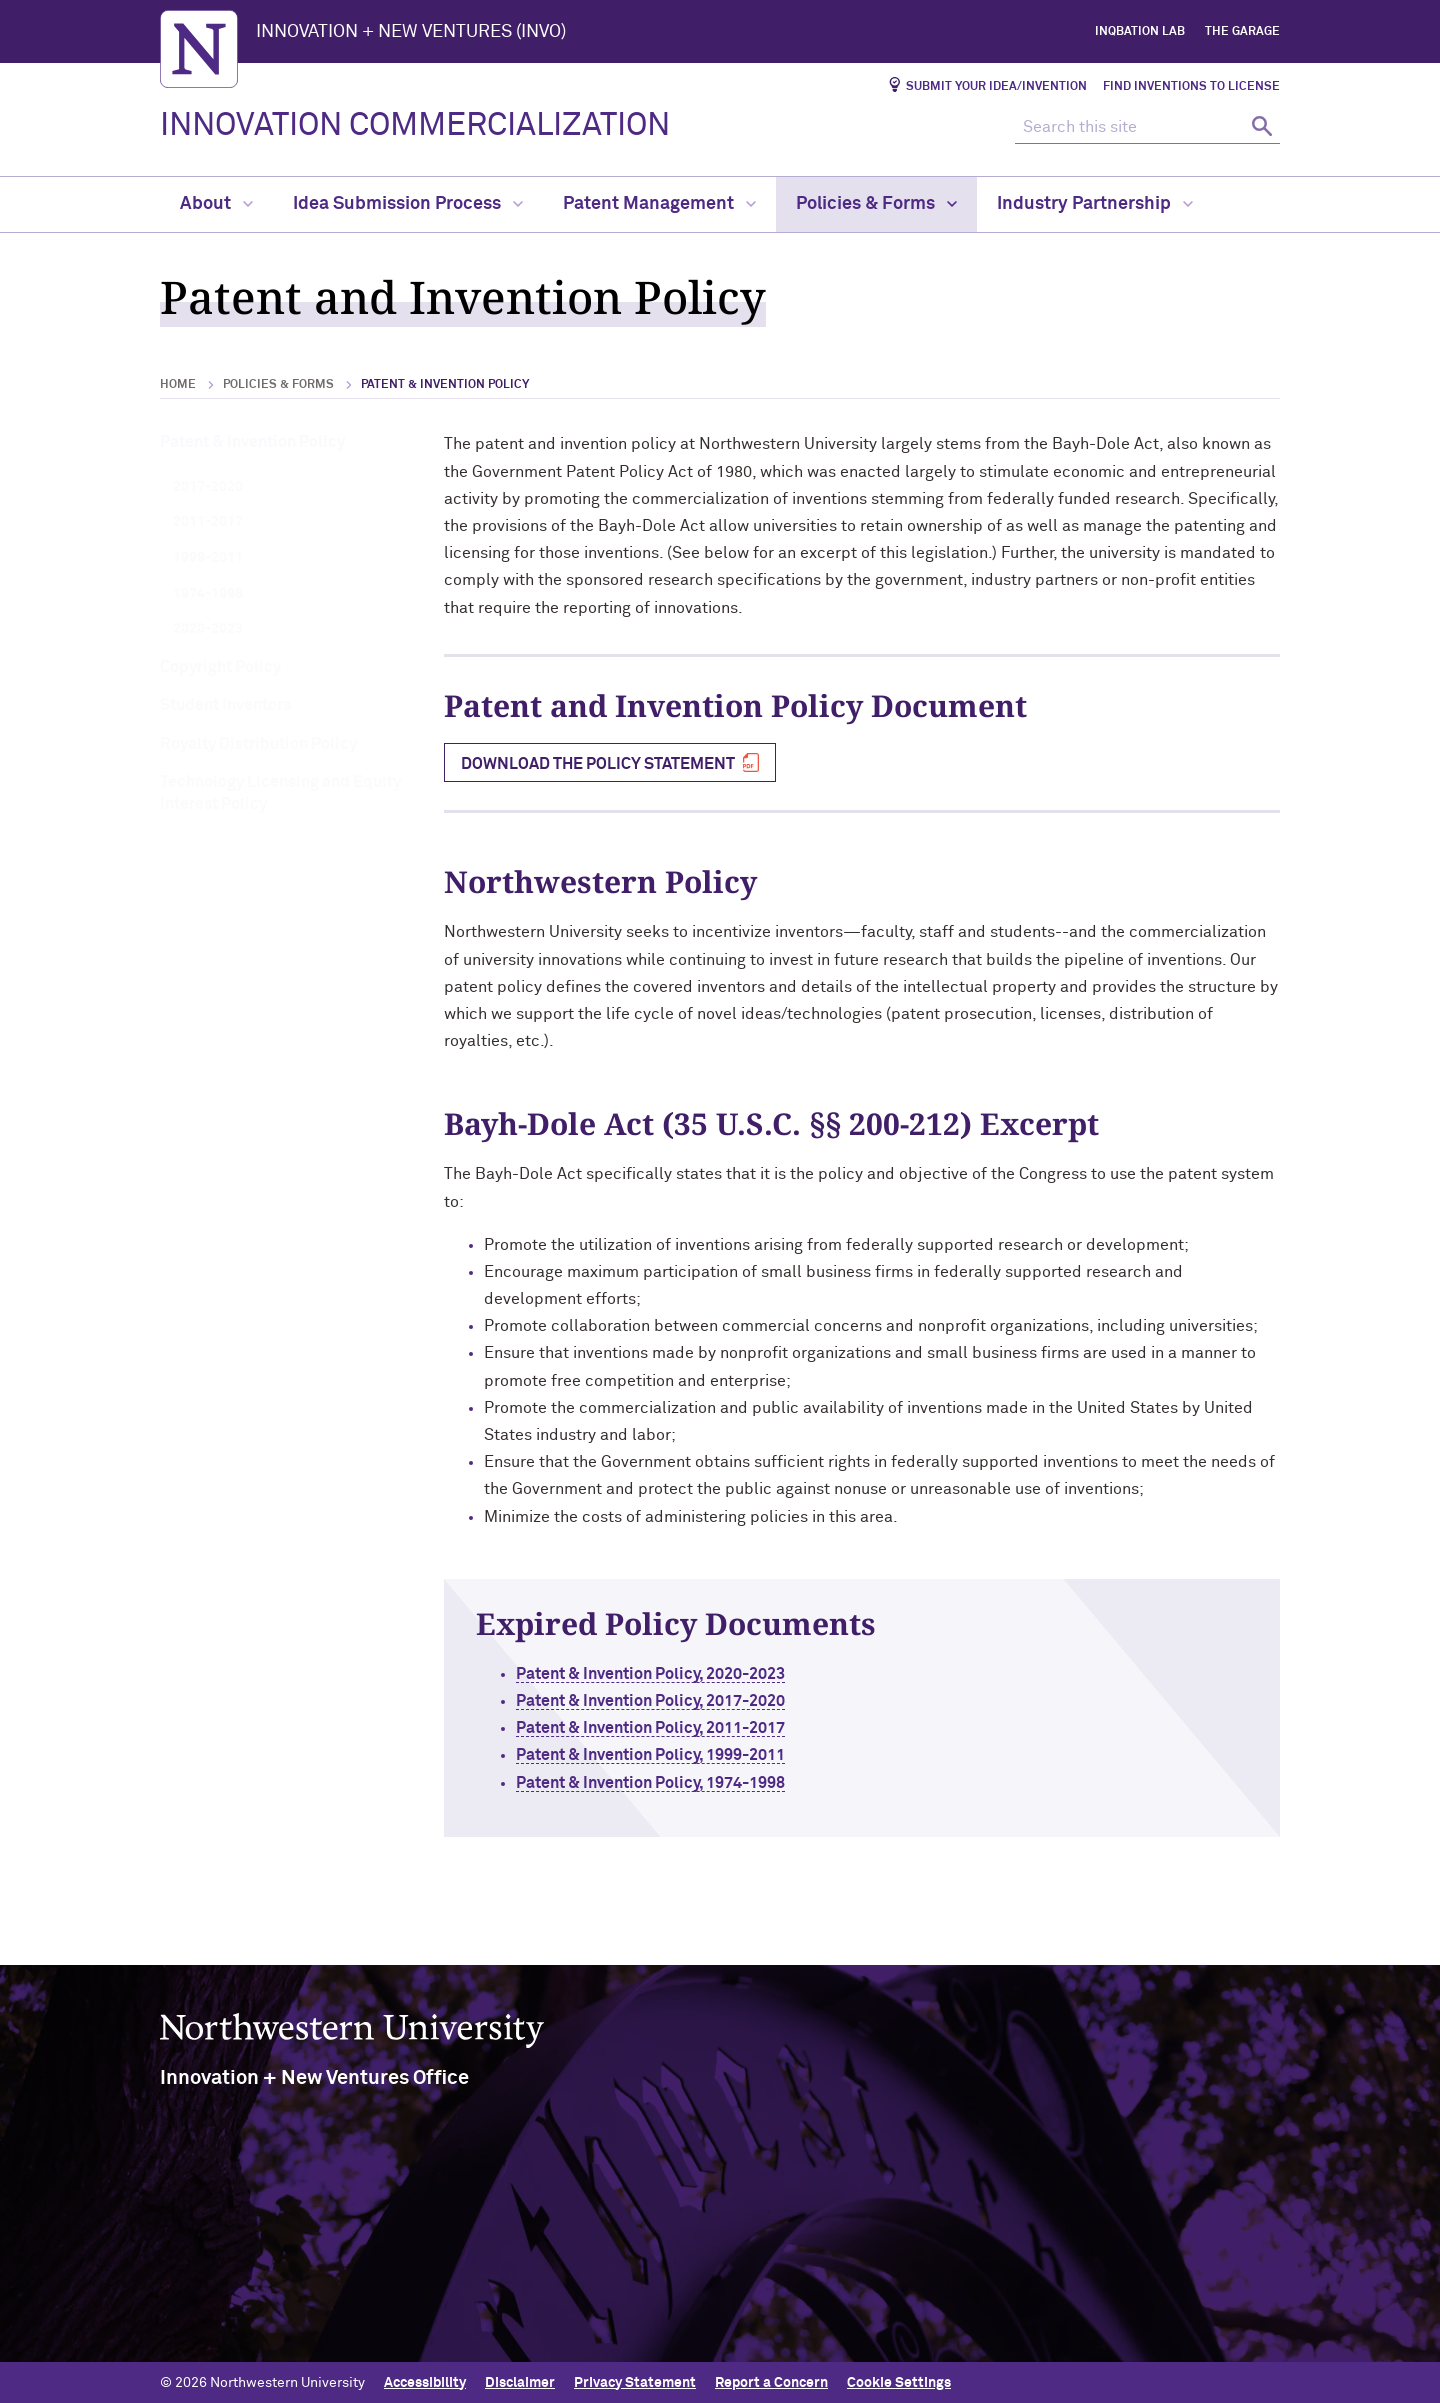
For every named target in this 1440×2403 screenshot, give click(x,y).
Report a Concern (771, 2380)
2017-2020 (208, 487)
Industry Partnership (1095, 204)
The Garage (1242, 32)
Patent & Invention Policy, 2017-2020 (712, 1701)
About (216, 204)
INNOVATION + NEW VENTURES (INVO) (411, 32)
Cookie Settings (899, 2380)
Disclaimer (520, 2380)
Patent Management (659, 204)
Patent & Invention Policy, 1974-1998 (712, 1783)
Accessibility (425, 2380)
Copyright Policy (220, 667)
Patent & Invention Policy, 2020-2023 (712, 1674)
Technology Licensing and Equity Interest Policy (280, 793)
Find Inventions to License (1191, 87)
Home (178, 385)
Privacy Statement (635, 2380)
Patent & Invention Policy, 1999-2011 (712, 1755)
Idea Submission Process (408, 204)
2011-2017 (208, 522)
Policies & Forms (876, 204)
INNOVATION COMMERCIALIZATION (415, 126)
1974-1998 (208, 594)
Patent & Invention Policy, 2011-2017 (712, 1728)
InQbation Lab (1140, 32)
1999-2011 (208, 558)
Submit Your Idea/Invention (996, 87)
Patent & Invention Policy (252, 442)
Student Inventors (225, 705)
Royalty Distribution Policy (258, 744)
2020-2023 (208, 629)
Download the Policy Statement (598, 764)
